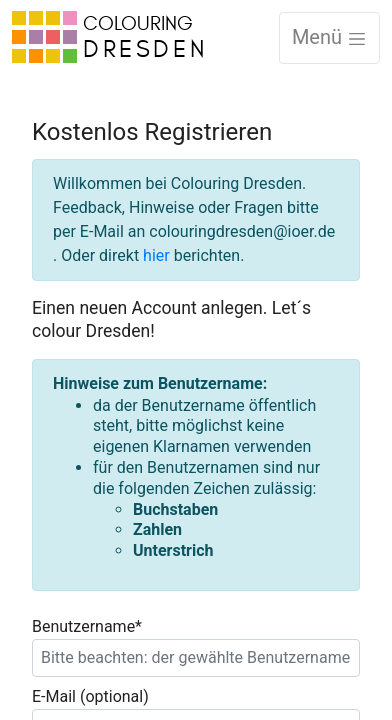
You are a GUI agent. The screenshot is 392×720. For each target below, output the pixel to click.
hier (156, 255)
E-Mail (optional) (90, 696)
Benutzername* (87, 626)
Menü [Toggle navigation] (329, 37)
